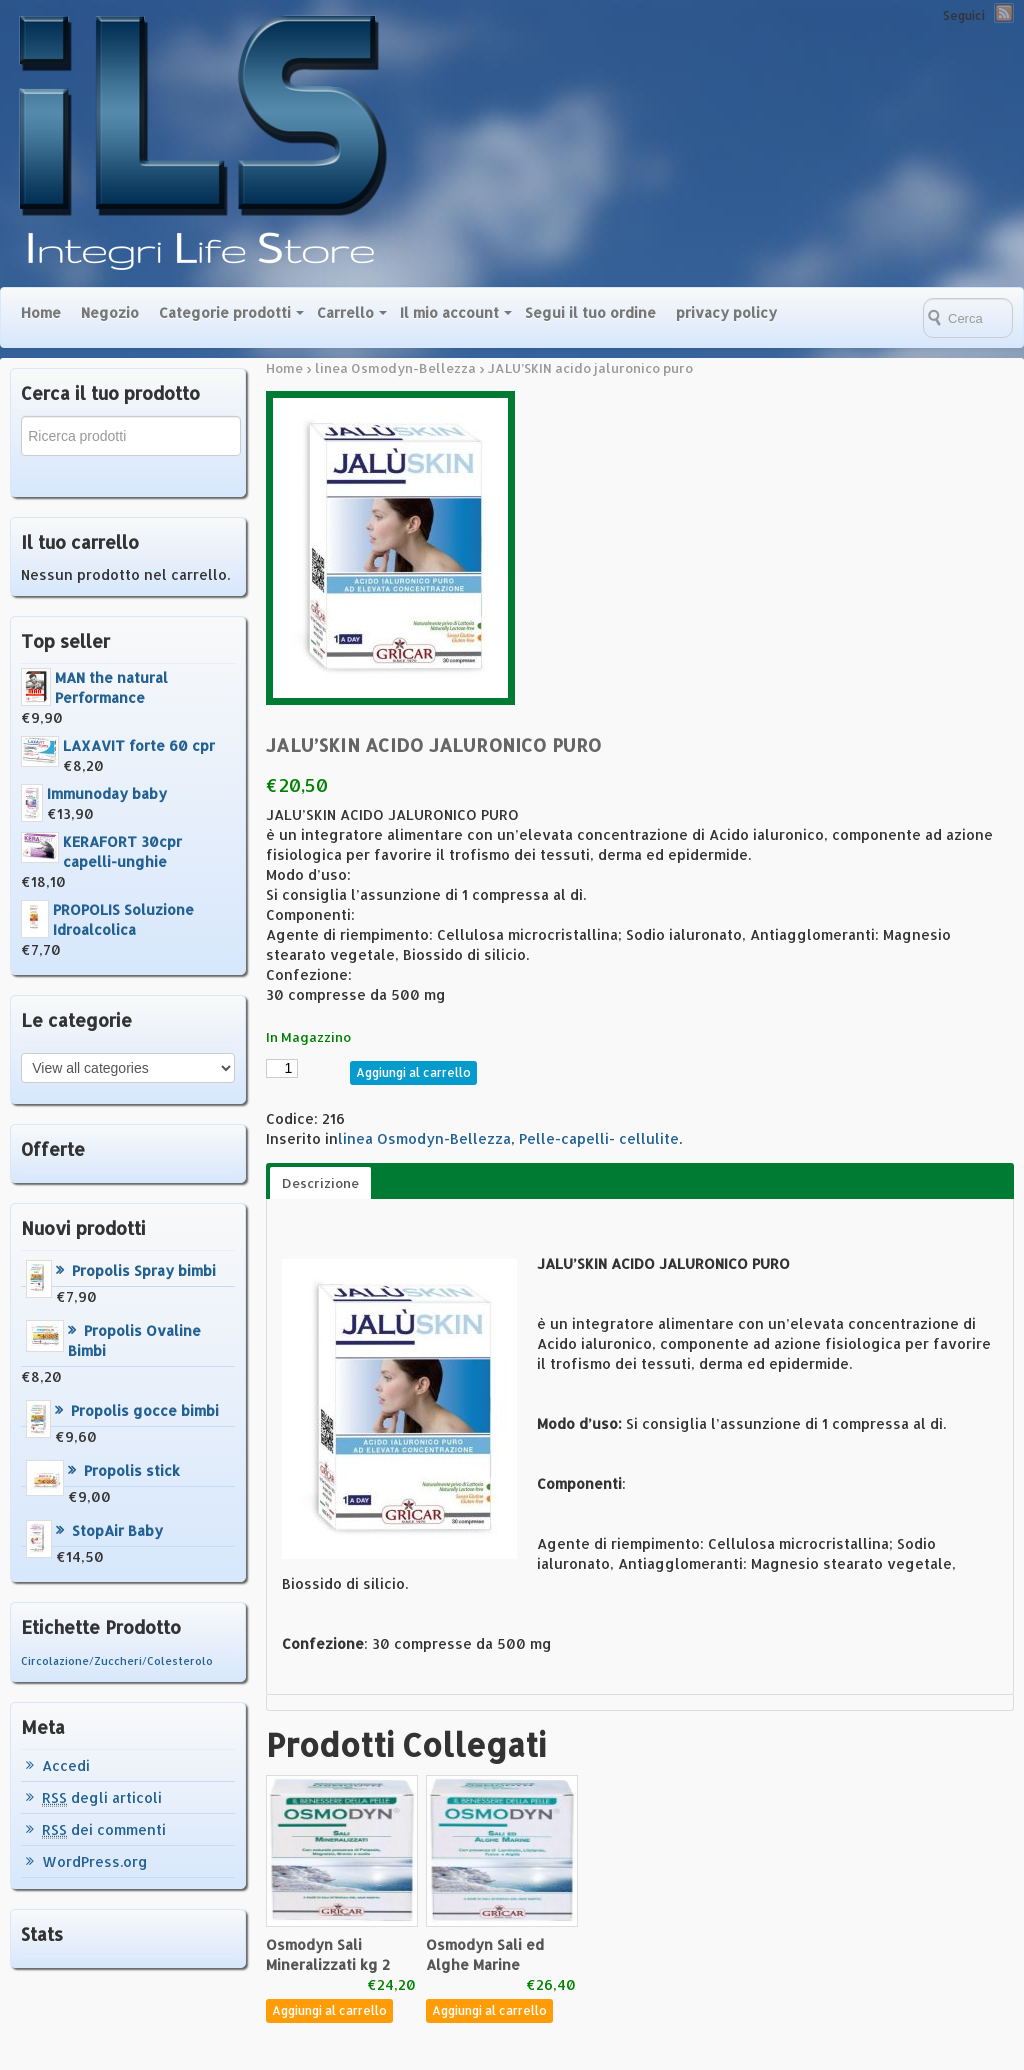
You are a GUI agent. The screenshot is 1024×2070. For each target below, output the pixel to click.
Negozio (110, 312)
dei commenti (104, 1830)
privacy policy (726, 312)
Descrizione (320, 1183)
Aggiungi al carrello (413, 1072)
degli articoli (102, 1798)
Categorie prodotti (225, 312)
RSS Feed (1004, 13)
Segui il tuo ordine (590, 312)
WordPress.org (95, 1861)
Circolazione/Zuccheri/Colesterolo (117, 1661)
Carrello (345, 312)
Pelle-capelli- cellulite (599, 1138)
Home (41, 312)
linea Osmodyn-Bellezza (395, 368)
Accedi (66, 1765)
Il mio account (449, 312)
